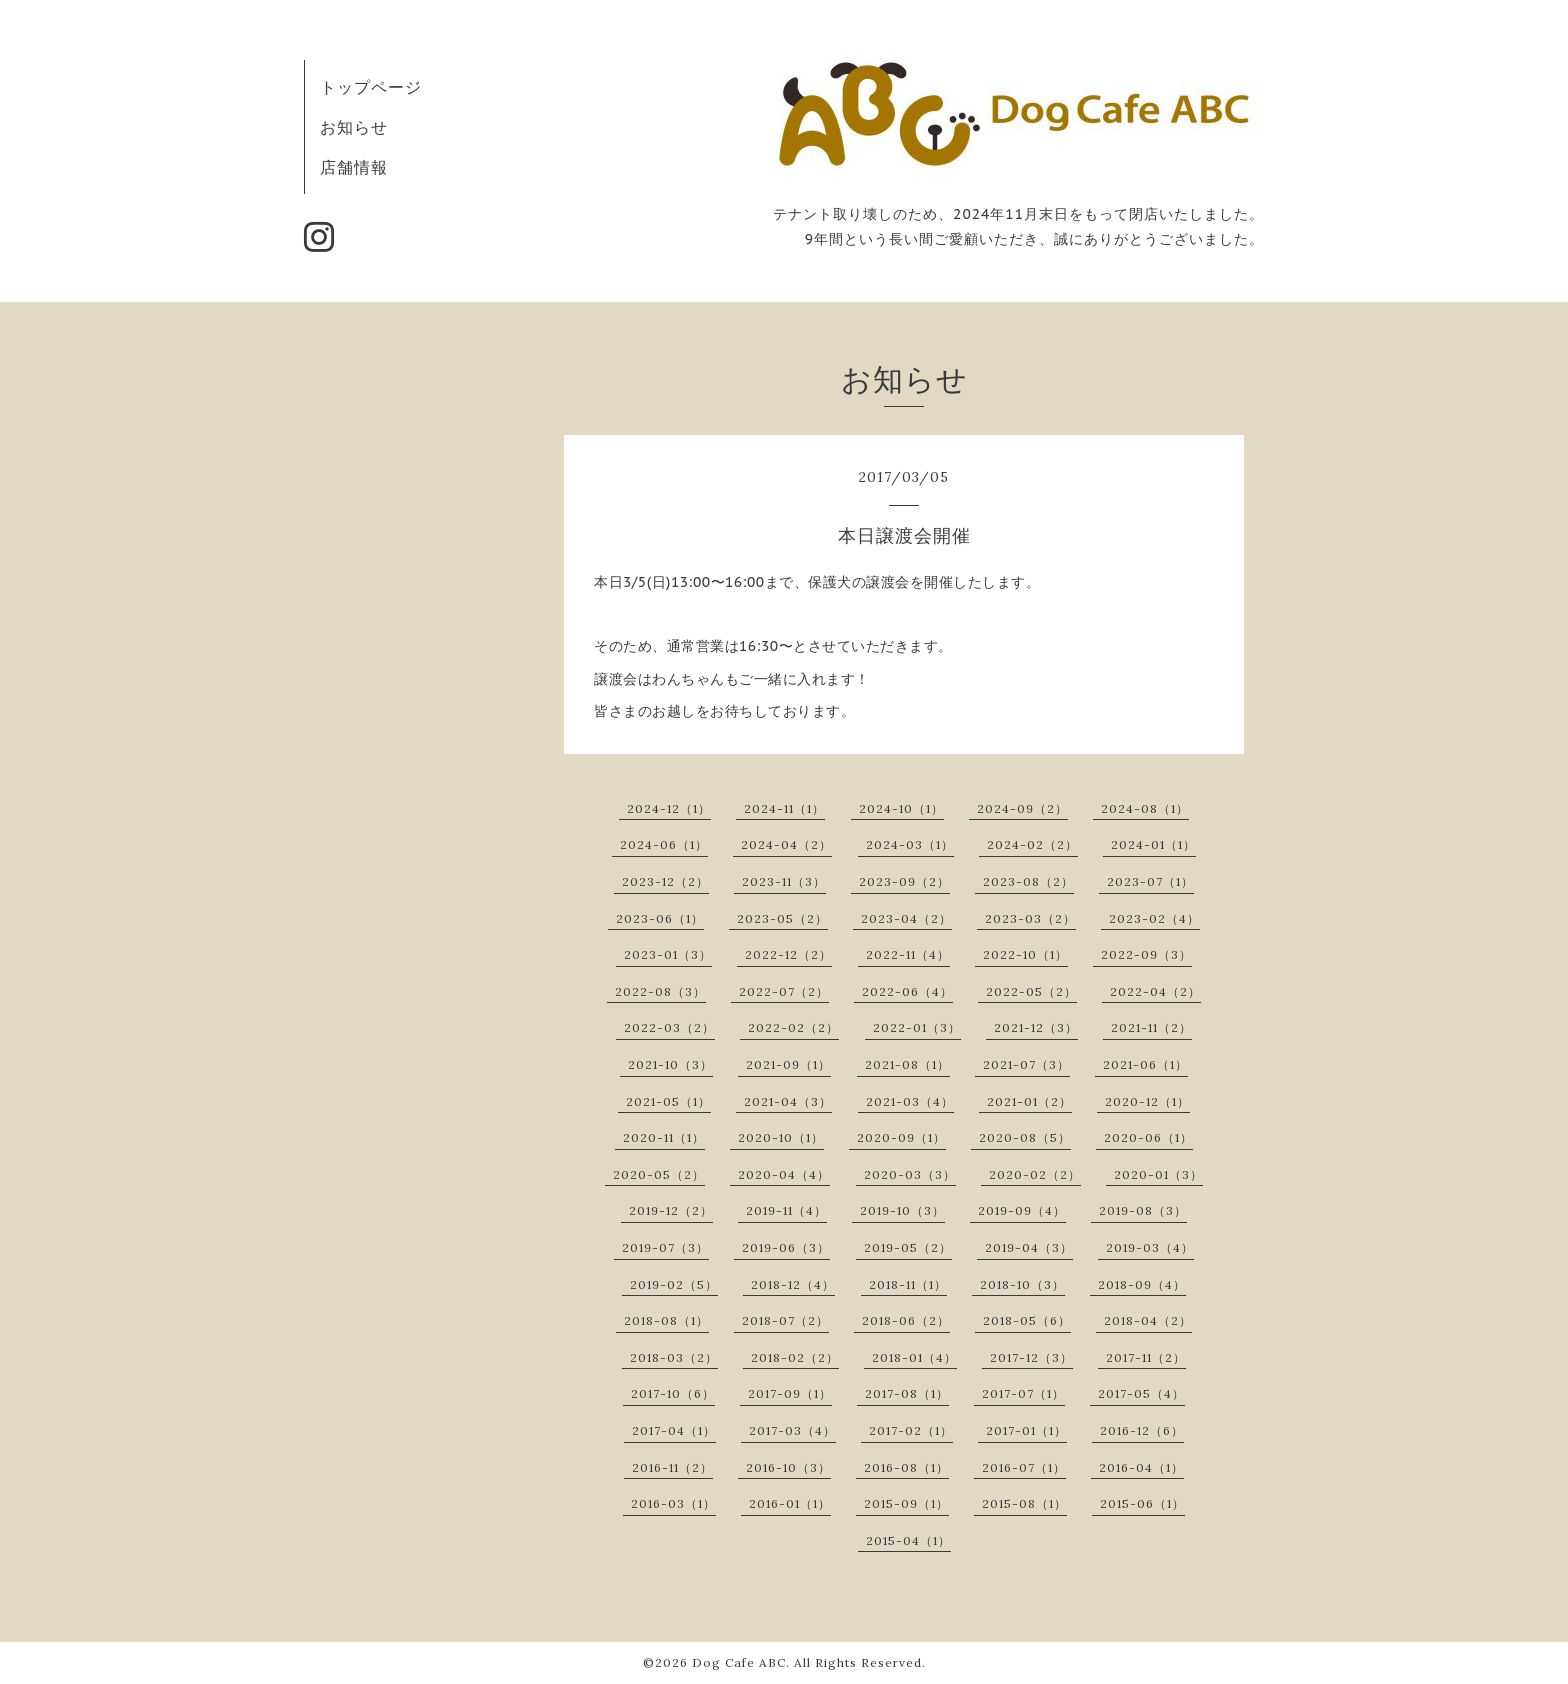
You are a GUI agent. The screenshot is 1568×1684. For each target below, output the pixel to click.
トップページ (371, 87)
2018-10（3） (1022, 1284)
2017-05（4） (1141, 1393)
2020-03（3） (910, 1174)
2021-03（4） (910, 1101)
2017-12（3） (1031, 1357)
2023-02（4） (1154, 918)
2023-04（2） (906, 918)
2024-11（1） (784, 808)
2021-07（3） (1026, 1064)
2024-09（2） (1022, 808)
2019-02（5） (674, 1284)
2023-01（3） (668, 954)
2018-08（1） (666, 1320)
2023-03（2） (1030, 918)
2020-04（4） (784, 1174)
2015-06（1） (1142, 1503)
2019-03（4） (1150, 1247)
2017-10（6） (673, 1393)
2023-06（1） (660, 918)
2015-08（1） (1024, 1503)
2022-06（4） (907, 991)
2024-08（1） (1145, 808)
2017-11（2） (1146, 1357)
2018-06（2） (906, 1320)
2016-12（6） (1142, 1430)
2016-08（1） (906, 1467)
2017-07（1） (1023, 1393)
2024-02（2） (1032, 844)
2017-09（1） (790, 1393)
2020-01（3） (1158, 1174)
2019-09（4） (1022, 1210)
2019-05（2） (908, 1247)
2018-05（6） (1027, 1320)
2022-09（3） (1146, 954)
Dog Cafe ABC (739, 1662)
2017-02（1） (911, 1430)
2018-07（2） (785, 1320)
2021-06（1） (1145, 1064)
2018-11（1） (908, 1284)
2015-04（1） (908, 1540)
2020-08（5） (1025, 1137)
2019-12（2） (671, 1210)
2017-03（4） (792, 1430)
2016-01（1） (790, 1503)
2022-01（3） (917, 1027)
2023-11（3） (784, 881)
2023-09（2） (904, 881)
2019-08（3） (1143, 1210)
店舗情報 (354, 167)
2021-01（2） (1029, 1101)
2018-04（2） (1148, 1320)
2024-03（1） (910, 844)
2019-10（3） (902, 1210)
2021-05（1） (668, 1101)
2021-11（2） (1151, 1027)
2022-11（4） (908, 954)
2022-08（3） (660, 991)
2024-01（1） (1153, 844)
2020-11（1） (664, 1137)
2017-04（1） (674, 1430)
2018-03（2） (674, 1357)
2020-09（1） (901, 1137)
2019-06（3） (786, 1247)
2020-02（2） (1035, 1174)
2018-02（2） (795, 1357)
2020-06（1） (1148, 1137)
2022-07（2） (784, 991)
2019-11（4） (786, 1210)
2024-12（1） (669, 808)
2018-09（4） (1142, 1284)
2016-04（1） (1141, 1467)
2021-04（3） (788, 1101)
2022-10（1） (1025, 954)
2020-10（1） (781, 1137)
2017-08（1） (907, 1393)
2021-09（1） (788, 1064)
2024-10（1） (901, 808)
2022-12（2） (788, 954)
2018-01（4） (914, 1357)
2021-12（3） (1036, 1027)
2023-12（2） (665, 881)
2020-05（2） (659, 1174)
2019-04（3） (1029, 1247)
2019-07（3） (665, 1247)
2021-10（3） (670, 1064)
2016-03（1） (673, 1503)
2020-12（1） (1147, 1101)
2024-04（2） (786, 844)
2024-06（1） (664, 844)
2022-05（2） (1031, 991)
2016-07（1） (1024, 1467)
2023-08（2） (1028, 881)
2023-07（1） (1150, 881)
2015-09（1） (906, 1503)
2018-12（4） (793, 1284)
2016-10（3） (788, 1467)
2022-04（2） (1155, 991)
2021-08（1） (907, 1064)
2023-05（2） (782, 918)
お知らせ (354, 127)
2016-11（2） (672, 1467)
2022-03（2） (669, 1027)
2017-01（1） (1026, 1430)
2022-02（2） (793, 1027)
